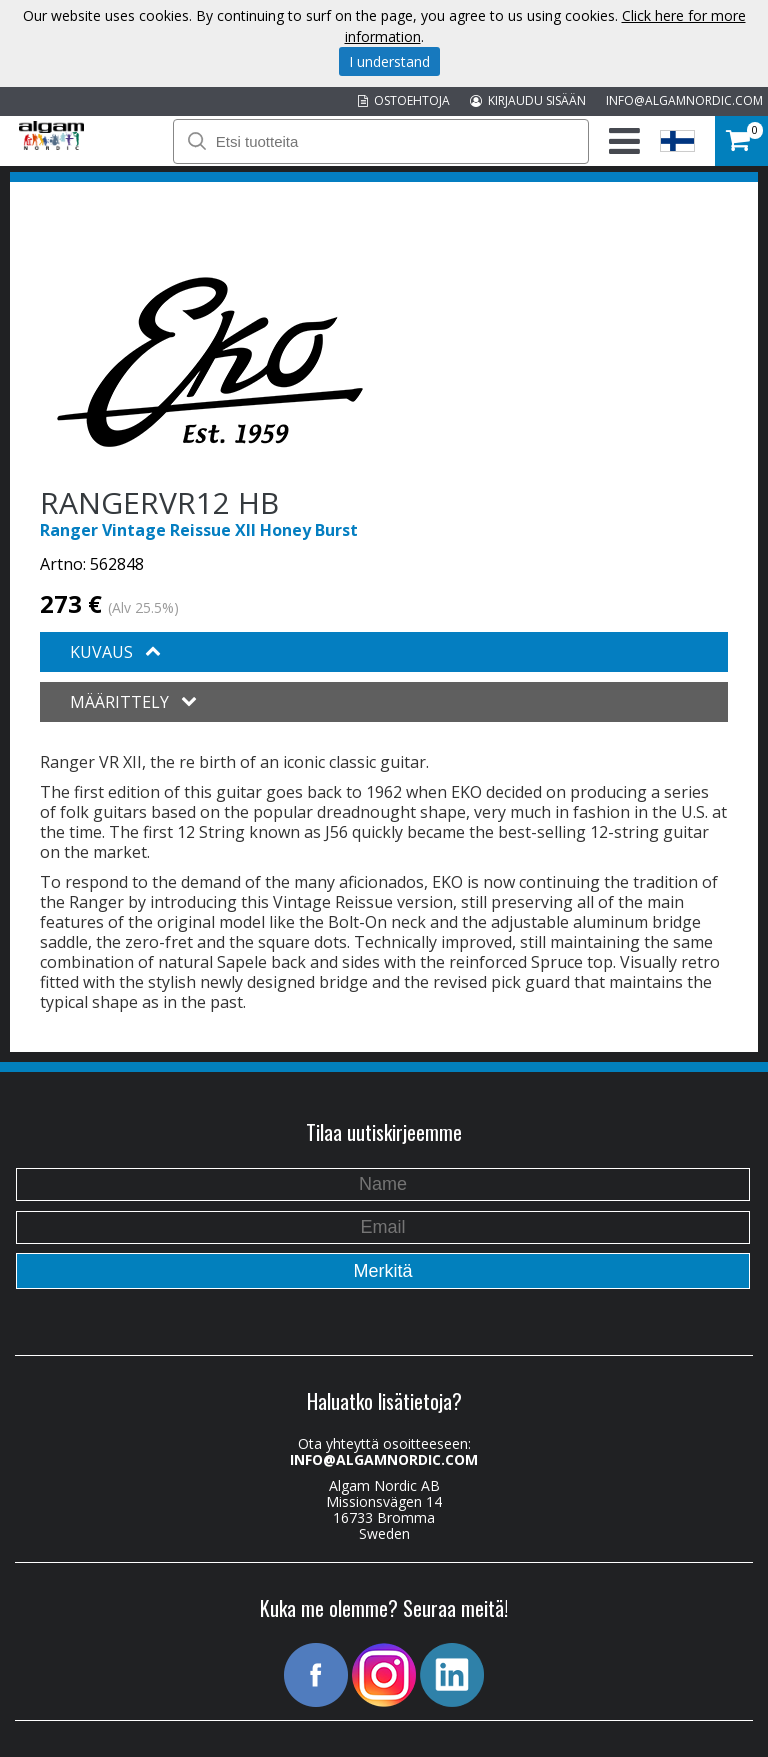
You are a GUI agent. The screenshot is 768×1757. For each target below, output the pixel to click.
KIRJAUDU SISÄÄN (528, 100)
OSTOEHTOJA (404, 100)
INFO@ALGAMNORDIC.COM (684, 100)
